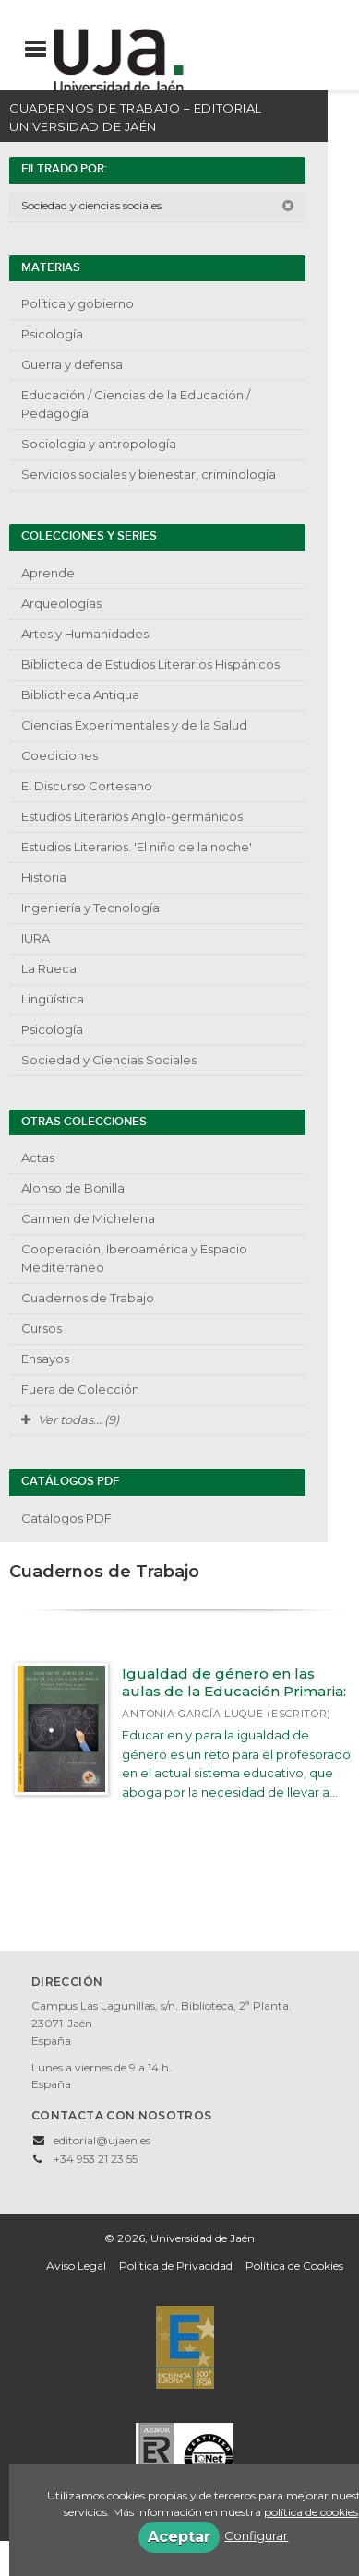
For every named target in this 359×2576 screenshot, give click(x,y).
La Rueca (49, 968)
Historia (43, 877)
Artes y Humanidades (85, 633)
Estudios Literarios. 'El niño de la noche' (136, 846)
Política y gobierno (77, 303)
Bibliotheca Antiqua (80, 694)
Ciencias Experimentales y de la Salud (134, 725)
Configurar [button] (256, 2535)
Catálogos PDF (66, 1518)
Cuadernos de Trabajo (87, 1297)
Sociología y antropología (98, 443)
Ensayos (45, 1358)
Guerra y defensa (72, 364)
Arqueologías (61, 603)
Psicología (52, 333)
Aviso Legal (76, 2266)
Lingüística (52, 998)
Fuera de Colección (80, 1389)
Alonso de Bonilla (73, 1188)
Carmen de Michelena (88, 1218)
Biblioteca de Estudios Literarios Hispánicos (150, 664)
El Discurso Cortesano (86, 785)
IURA (35, 938)
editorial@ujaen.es (102, 2140)
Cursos (41, 1328)
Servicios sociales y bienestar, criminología (148, 474)
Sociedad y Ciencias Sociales (109, 1059)
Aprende (48, 572)
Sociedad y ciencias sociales (157, 205)
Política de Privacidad (176, 2266)
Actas (37, 1157)
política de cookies (311, 2512)
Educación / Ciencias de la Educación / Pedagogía (135, 404)
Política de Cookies (294, 2266)
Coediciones (59, 755)
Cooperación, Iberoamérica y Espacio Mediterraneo (134, 1258)
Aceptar (179, 2537)
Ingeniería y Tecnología (90, 907)
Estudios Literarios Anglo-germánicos (132, 816)
